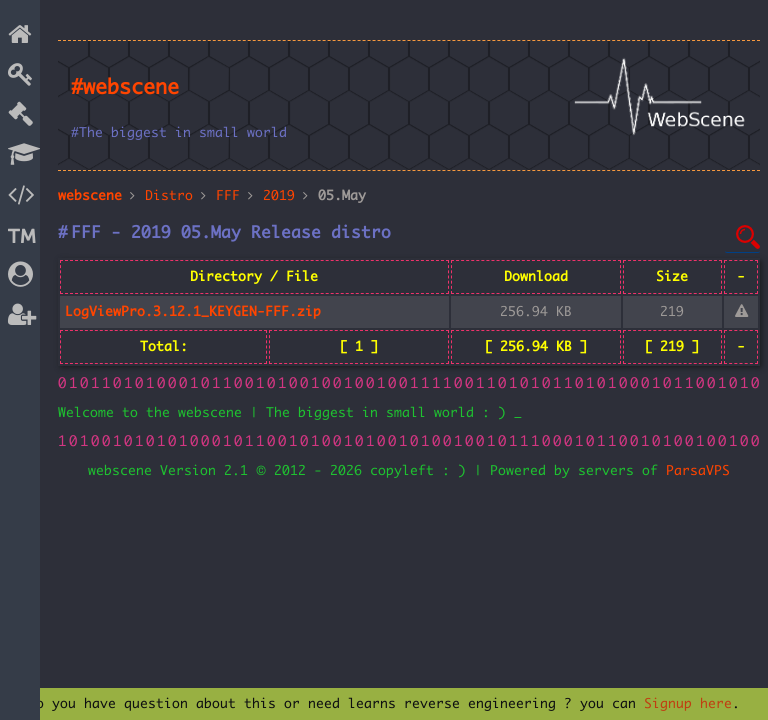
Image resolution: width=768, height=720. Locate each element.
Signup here (688, 704)
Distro (169, 196)
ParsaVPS (698, 471)
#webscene (125, 88)
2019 (279, 196)
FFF (228, 196)
